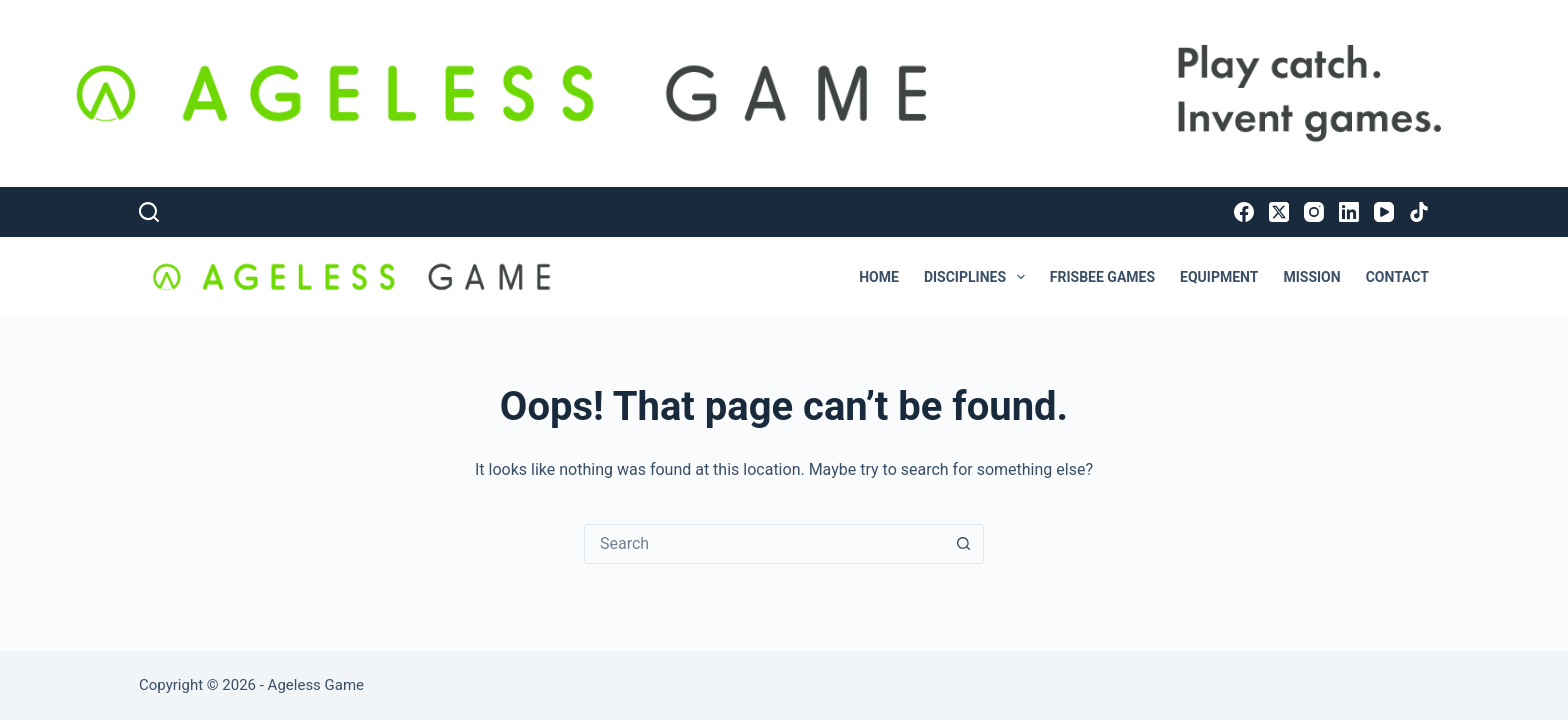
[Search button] (963, 544)
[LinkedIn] (1349, 212)
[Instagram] (1314, 212)
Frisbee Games (1102, 277)
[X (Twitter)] (1279, 212)
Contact (1397, 277)
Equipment (1219, 277)
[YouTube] (1384, 212)
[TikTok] (1419, 212)
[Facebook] (1244, 212)
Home (879, 277)
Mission (1311, 277)
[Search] (149, 212)
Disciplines (978, 277)
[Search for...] (764, 544)
